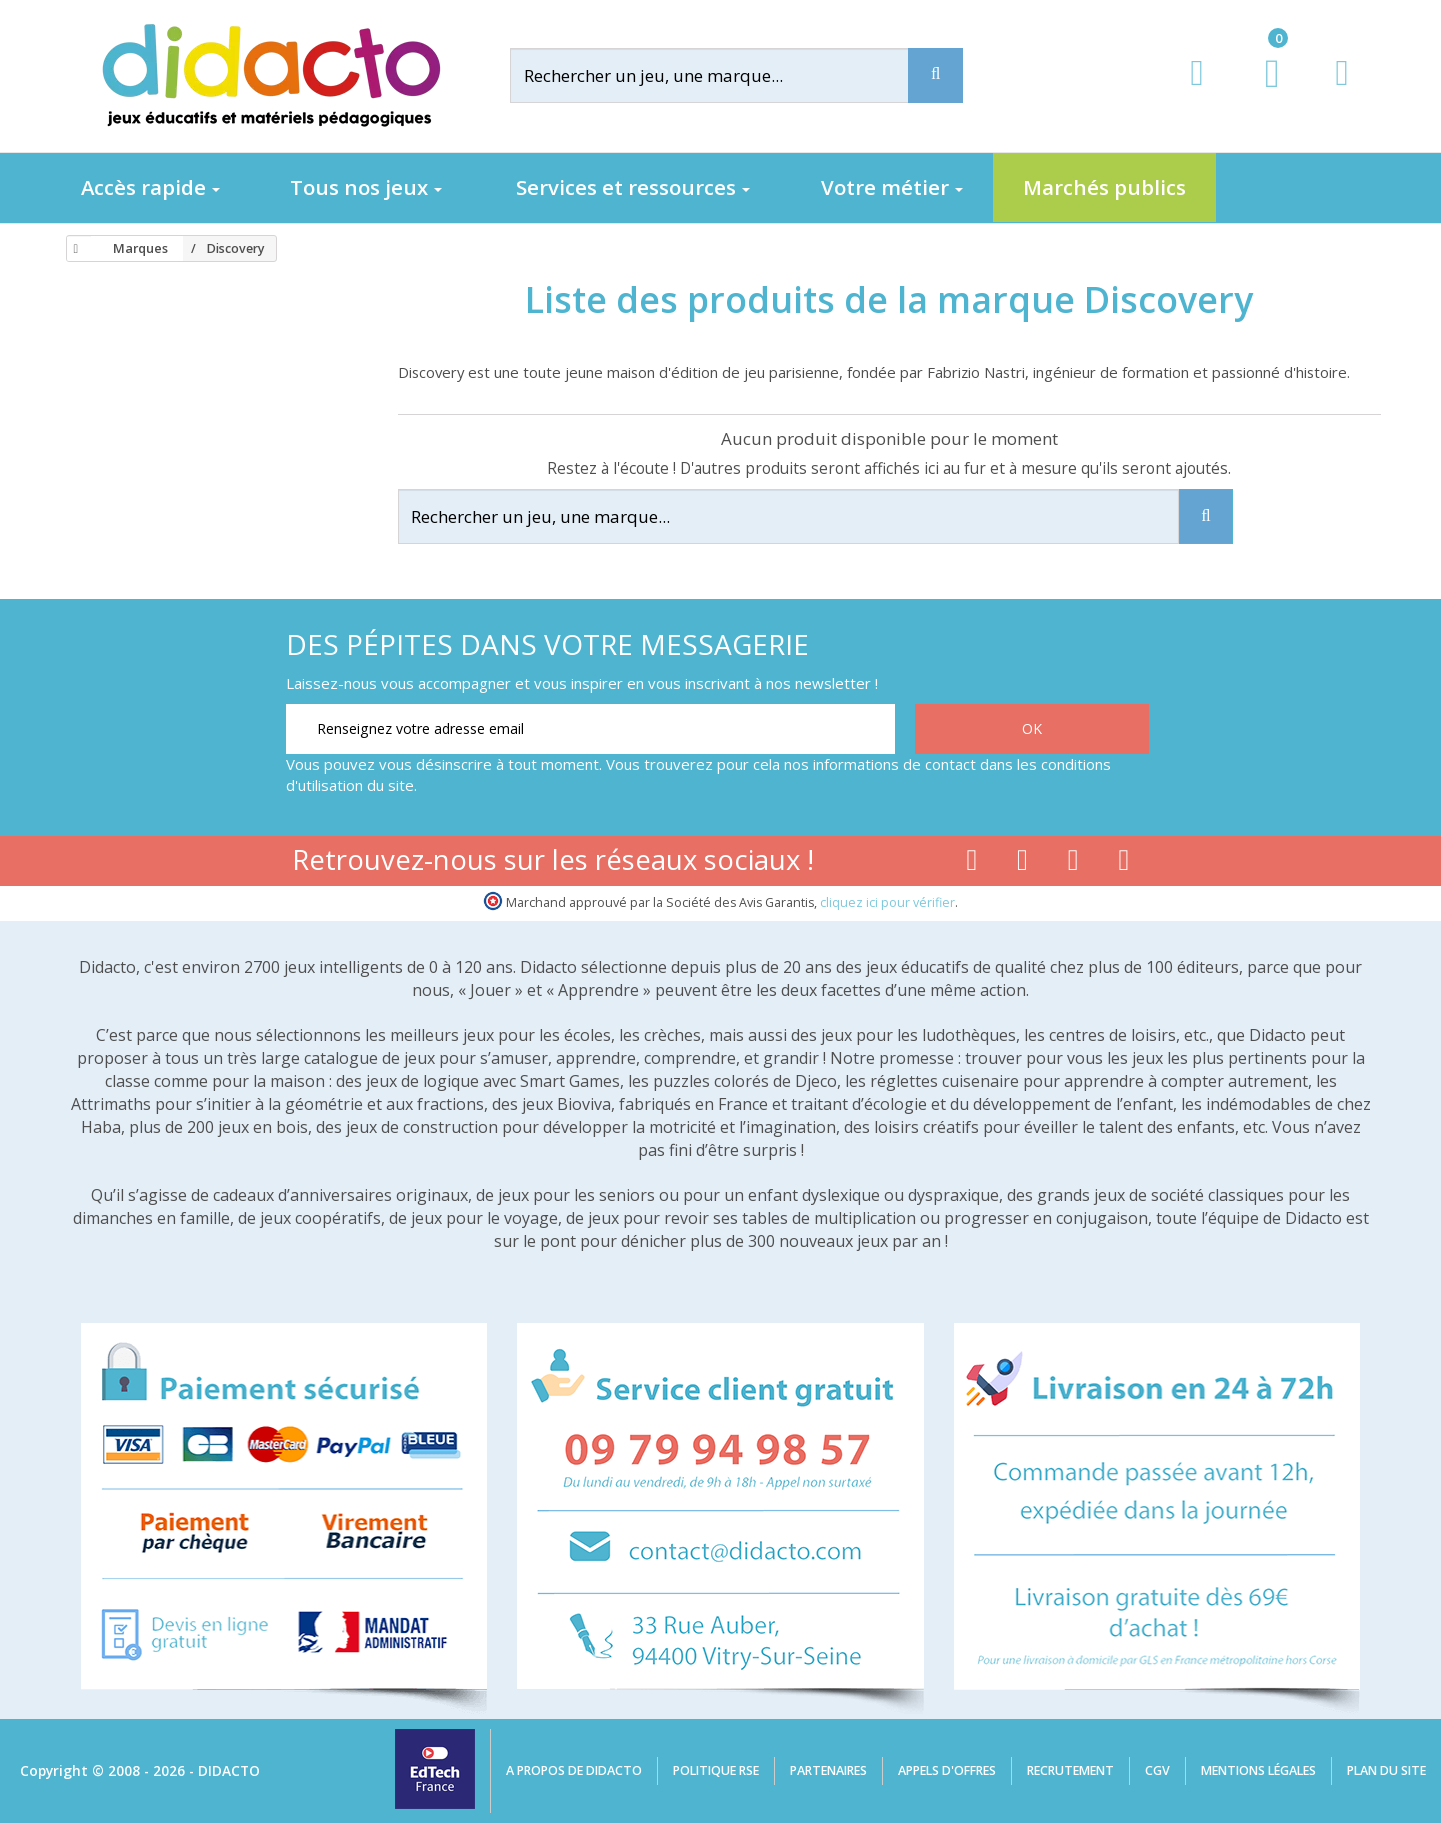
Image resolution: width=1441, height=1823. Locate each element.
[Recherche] (935, 75)
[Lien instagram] (1073, 864)
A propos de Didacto (574, 1770)
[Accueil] (73, 249)
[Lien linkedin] (1124, 864)
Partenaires (828, 1770)
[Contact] (1341, 91)
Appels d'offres (947, 1770)
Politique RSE (716, 1770)
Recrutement (1070, 1770)
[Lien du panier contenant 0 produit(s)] (1261, 92)
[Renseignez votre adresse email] (590, 729)
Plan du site (1386, 1770)
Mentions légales (1258, 1770)
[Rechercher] (725, 75)
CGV (1157, 1770)
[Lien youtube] (1022, 864)
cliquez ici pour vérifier (887, 902)
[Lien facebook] (971, 864)
